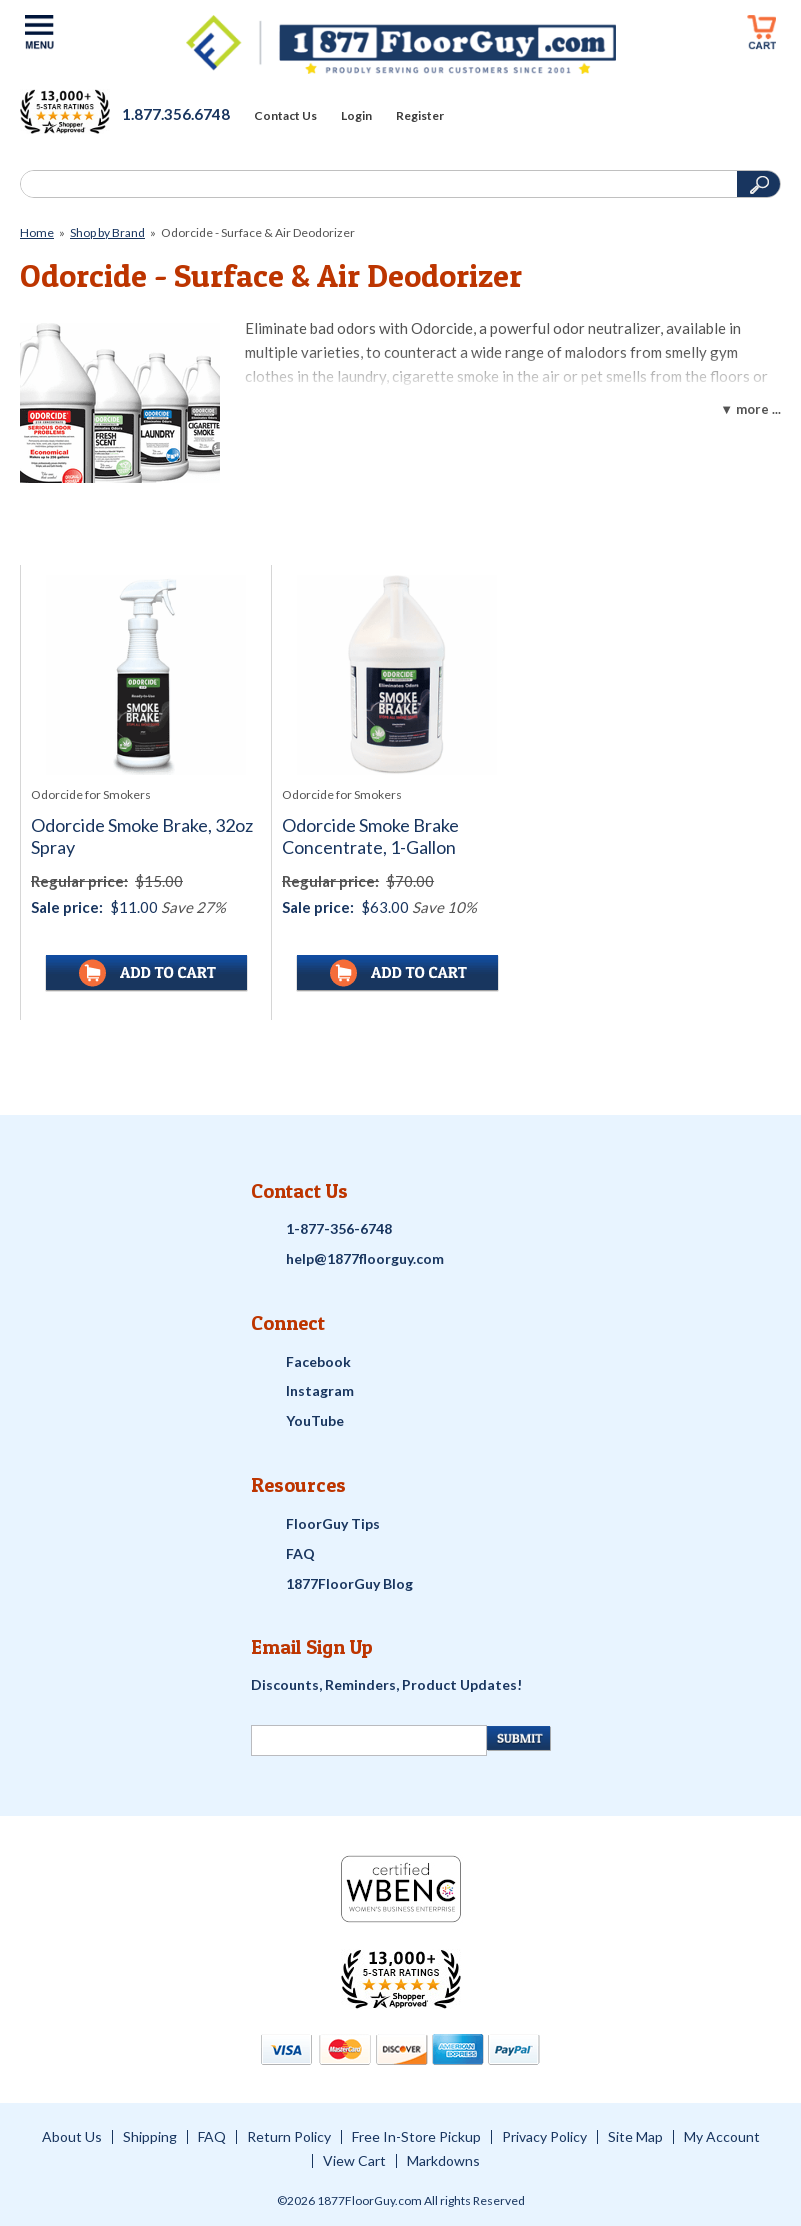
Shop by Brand (107, 232)
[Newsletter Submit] (518, 1738)
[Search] (376, 184)
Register (420, 116)
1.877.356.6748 (176, 114)
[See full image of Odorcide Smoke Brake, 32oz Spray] (146, 675)
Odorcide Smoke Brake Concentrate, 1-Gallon (370, 836)
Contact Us (285, 116)
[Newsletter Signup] (369, 1740)
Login (356, 116)
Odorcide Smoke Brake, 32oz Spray (142, 836)
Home (37, 232)
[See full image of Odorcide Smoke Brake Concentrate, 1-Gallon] (397, 675)
